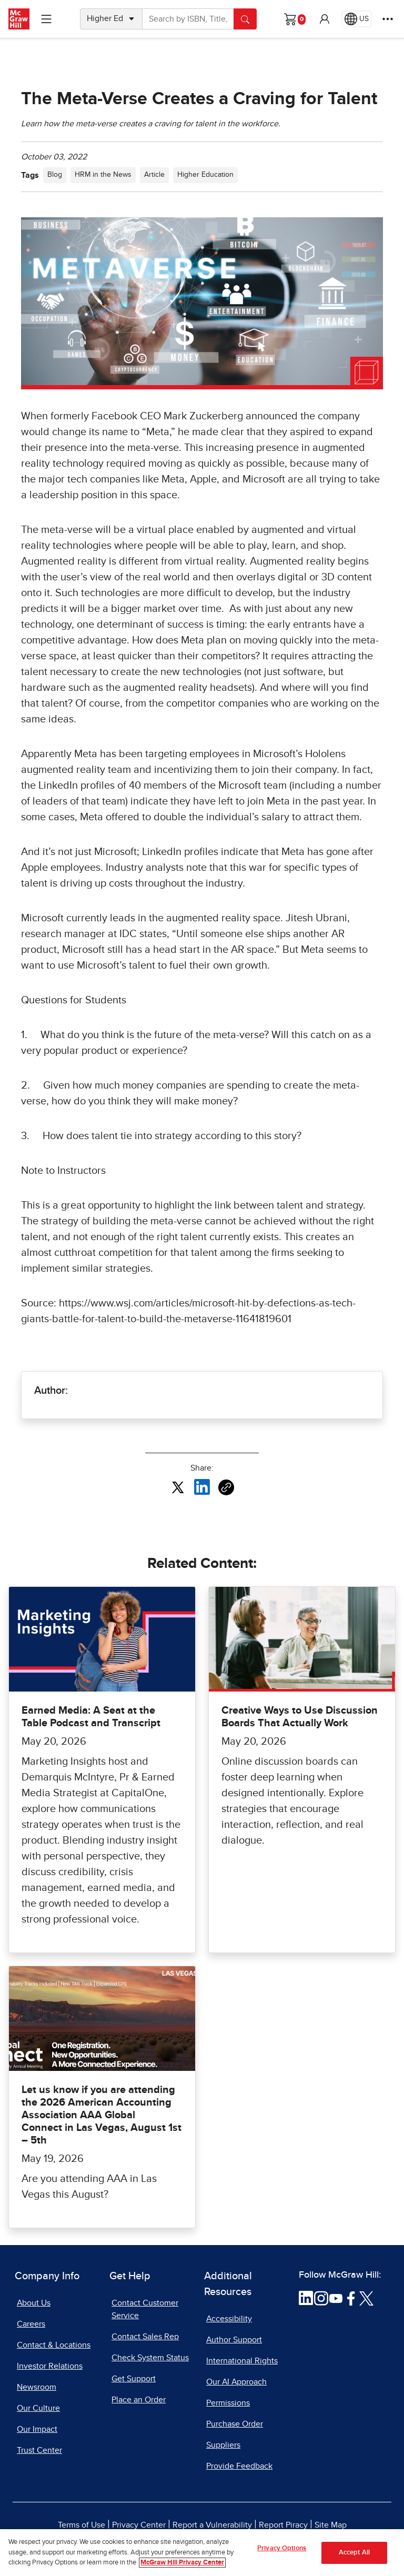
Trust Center (39, 2450)
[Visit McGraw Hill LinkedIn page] (306, 2297)
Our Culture (38, 2408)
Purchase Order (234, 2424)
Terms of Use (81, 2525)
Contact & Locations (53, 2345)
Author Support (234, 2340)
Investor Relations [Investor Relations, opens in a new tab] (50, 2366)
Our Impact (37, 2429)
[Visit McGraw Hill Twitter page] (366, 2297)
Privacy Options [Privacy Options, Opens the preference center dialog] (281, 2552)
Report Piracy (283, 2525)
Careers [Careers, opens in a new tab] (31, 2324)
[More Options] (387, 19)
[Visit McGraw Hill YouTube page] (336, 2297)
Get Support (134, 2378)
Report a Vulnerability (212, 2525)
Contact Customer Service (145, 2309)
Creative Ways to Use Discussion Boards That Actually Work (299, 1716)
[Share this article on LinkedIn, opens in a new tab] (202, 1486)
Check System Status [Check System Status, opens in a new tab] (150, 2357)
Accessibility (229, 2319)
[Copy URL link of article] (226, 1487)
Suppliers (223, 2445)
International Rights (242, 2361)
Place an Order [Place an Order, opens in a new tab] (139, 2400)
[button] (324, 19)
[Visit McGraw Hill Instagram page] (321, 2297)
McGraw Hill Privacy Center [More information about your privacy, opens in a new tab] (182, 2567)
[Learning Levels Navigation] (46, 19)
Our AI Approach (236, 2382)
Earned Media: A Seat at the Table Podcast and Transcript (91, 1716)
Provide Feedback (239, 2466)
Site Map (331, 2525)
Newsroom (36, 2387)
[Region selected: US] (356, 19)
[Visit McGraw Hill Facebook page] (351, 2297)
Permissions (228, 2403)
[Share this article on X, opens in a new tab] (178, 1486)
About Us (33, 2303)
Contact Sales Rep (145, 2336)
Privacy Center (139, 2525)
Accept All (354, 2556)
